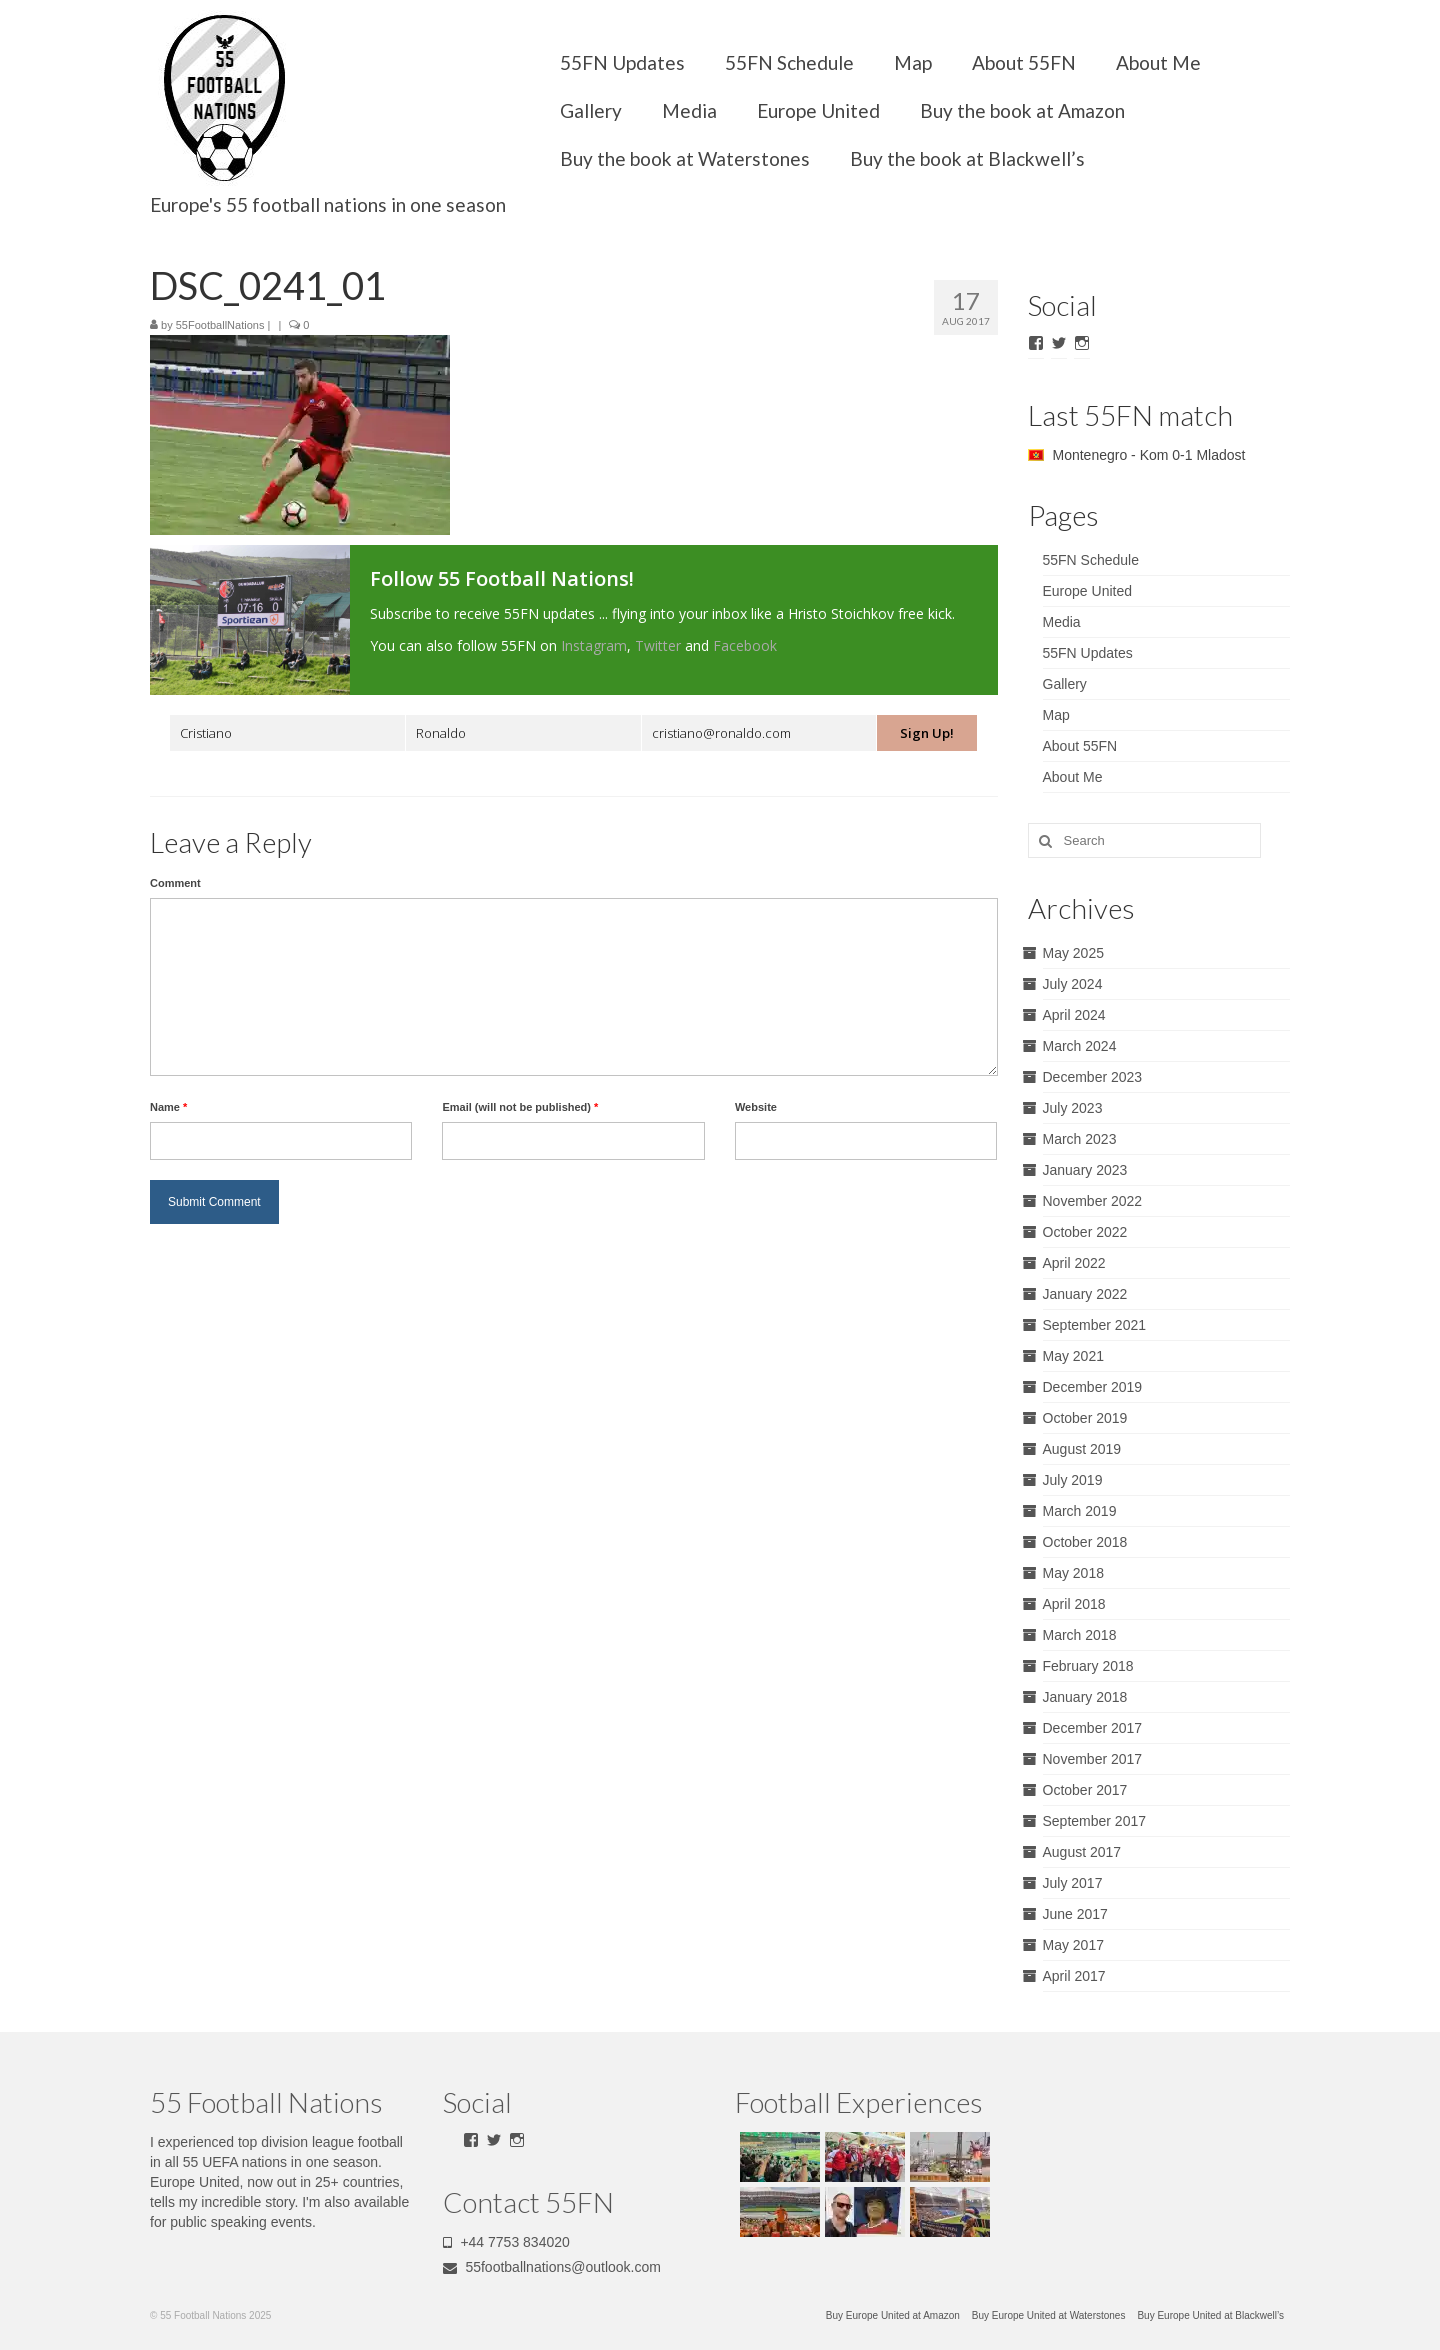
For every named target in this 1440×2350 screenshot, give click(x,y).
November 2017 (1093, 1759)
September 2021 (1095, 1325)
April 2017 (1074, 1976)
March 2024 (1080, 1046)
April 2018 (1074, 1604)
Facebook (745, 645)
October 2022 (1085, 1232)
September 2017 (1095, 1821)
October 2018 (1085, 1542)
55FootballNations (220, 325)
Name (168, 1107)
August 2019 (1082, 1449)
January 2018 (1085, 1697)
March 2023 (1080, 1139)
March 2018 (1080, 1635)
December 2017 (1093, 1728)
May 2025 (1073, 953)
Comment (175, 883)
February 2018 (1088, 1666)
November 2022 (1093, 1201)
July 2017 (1073, 1883)
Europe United (818, 110)
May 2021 (1073, 1356)
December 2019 (1093, 1387)
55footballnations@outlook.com (552, 2267)
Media (689, 110)
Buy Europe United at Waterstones (1049, 2315)
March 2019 (1080, 1511)
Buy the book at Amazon (1022, 110)
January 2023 (1085, 1170)
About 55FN (1024, 62)
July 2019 (1073, 1480)
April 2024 (1074, 1015)
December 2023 (1093, 1077)
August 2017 (1082, 1852)
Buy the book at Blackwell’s (967, 158)
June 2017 (1075, 1914)
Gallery (591, 110)
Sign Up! (927, 733)
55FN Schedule (789, 62)
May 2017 (1073, 1945)
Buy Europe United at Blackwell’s (1210, 2315)
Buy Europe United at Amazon (893, 2315)
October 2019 (1085, 1418)
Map (913, 62)
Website (756, 1107)
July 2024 (1073, 984)
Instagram (594, 645)
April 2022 (1074, 1263)
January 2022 (1085, 1294)
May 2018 (1073, 1573)
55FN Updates (622, 62)
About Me (1158, 62)
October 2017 (1085, 1790)
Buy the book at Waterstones (685, 158)
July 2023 (1073, 1108)
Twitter (658, 645)
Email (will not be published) (520, 1107)
